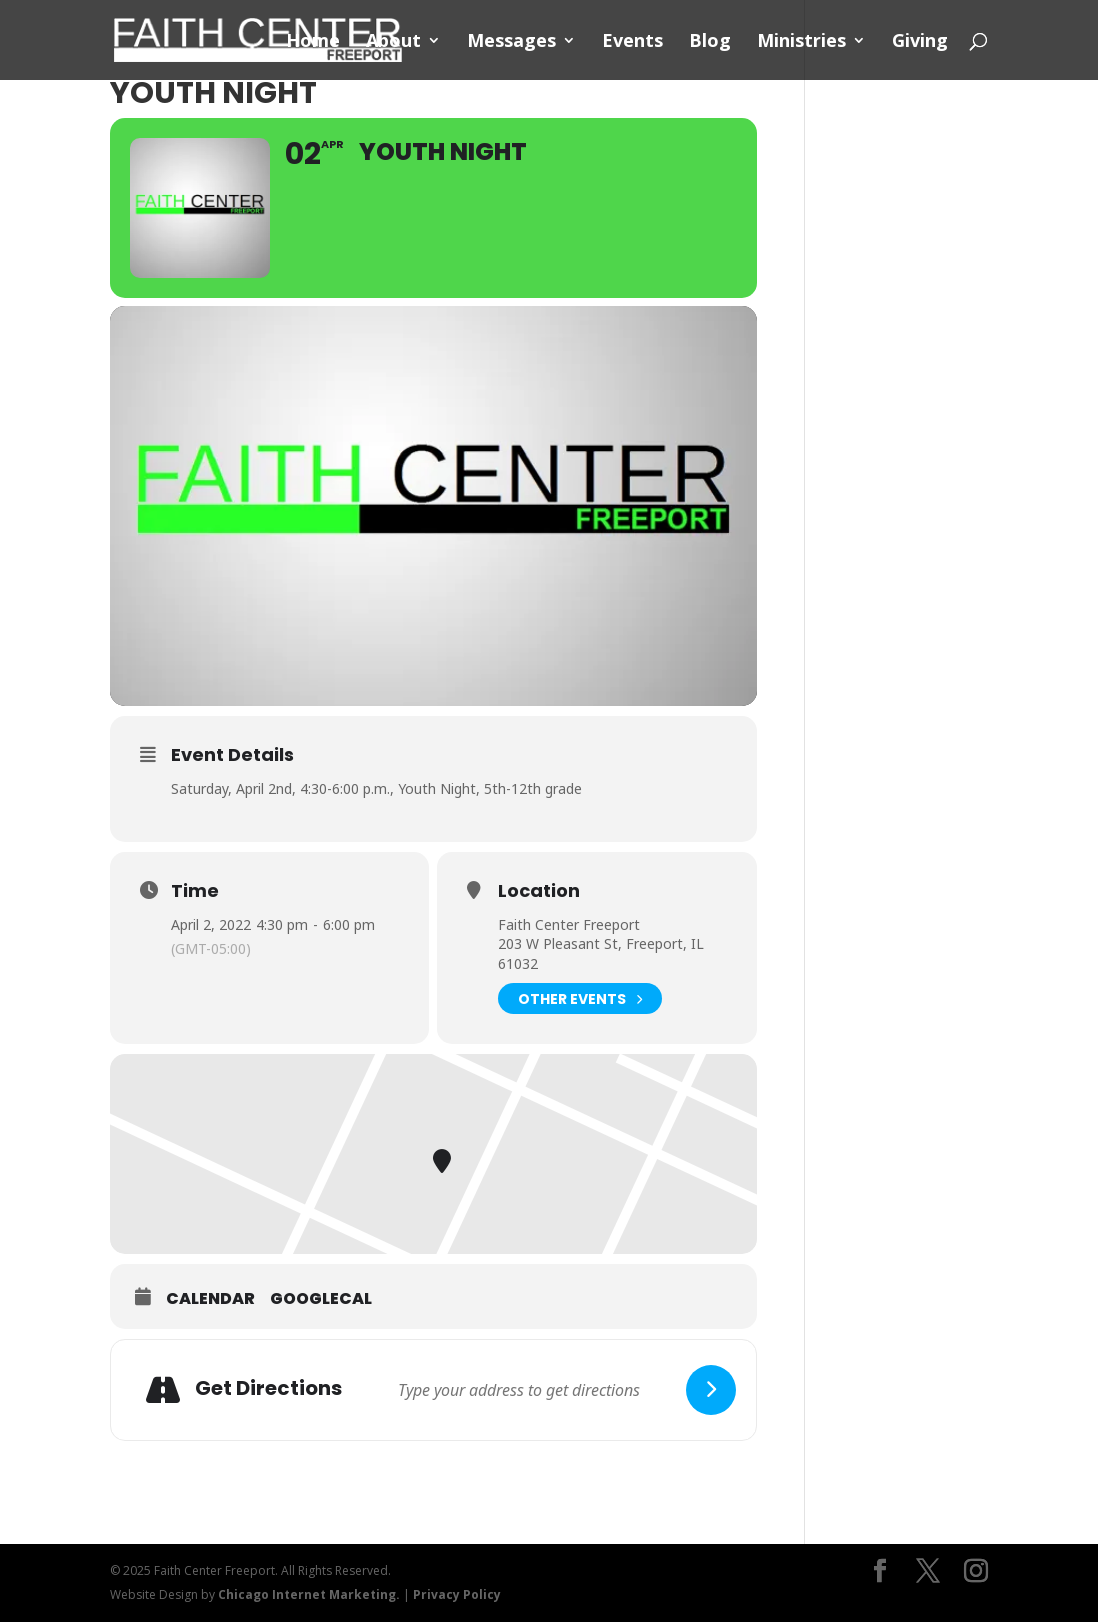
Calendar (210, 1299)
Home (313, 42)
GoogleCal (321, 1299)
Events (632, 42)
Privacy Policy (457, 1594)
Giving (920, 42)
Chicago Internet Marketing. (309, 1594)
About (393, 42)
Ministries (801, 42)
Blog (710, 42)
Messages (511, 42)
